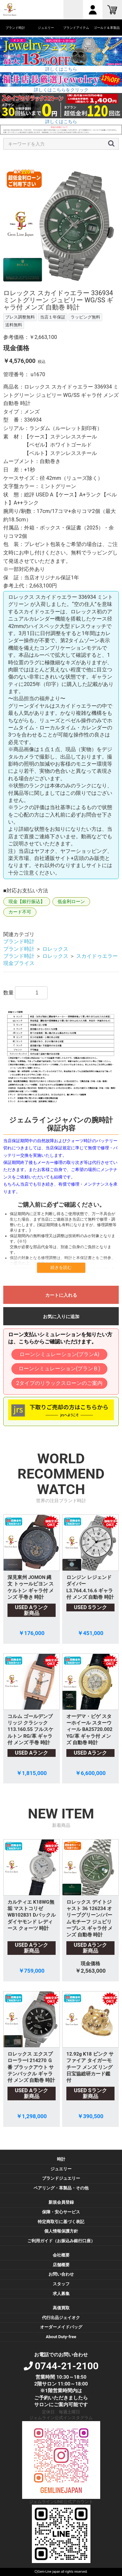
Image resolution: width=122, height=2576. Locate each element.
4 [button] (56, 286)
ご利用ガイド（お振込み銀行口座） (61, 2240)
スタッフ (61, 2283)
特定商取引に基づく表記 (61, 2221)
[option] (61, 224)
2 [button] (37, 286)
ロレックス (55, 949)
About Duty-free (61, 2336)
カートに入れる (61, 1295)
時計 (61, 2159)
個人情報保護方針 (61, 2231)
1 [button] (27, 286)
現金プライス (18, 963)
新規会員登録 (61, 2202)
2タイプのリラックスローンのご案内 (59, 1383)
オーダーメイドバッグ (61, 2327)
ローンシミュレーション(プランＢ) (59, 1368)
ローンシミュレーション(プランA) (59, 1354)
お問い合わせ (61, 2274)
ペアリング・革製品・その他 (61, 2188)
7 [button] (85, 286)
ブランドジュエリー (61, 2178)
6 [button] (76, 286)
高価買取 (61, 2307)
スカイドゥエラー (97, 956)
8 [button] (95, 286)
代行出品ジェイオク (61, 2317)
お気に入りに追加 (61, 1316)
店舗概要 (61, 2264)
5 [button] (66, 286)
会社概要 (61, 2255)
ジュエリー (61, 2168)
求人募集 (61, 2293)
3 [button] (46, 286)
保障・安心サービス (61, 2212)
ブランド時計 (18, 941)
